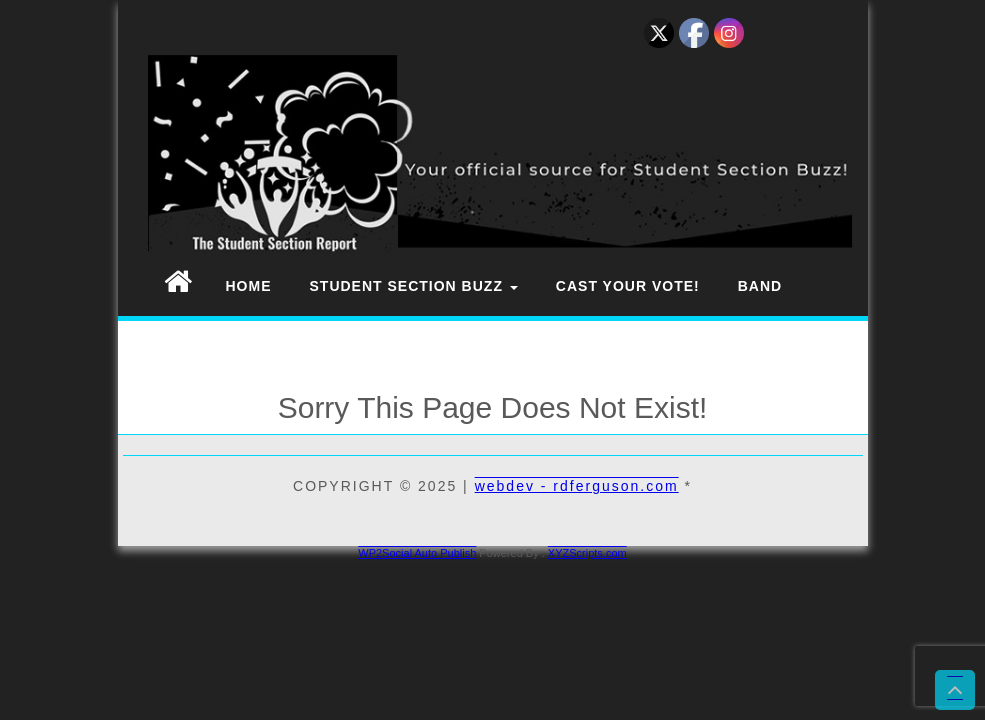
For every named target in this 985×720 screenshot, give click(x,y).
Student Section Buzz (414, 286)
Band (760, 286)
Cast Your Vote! (628, 286)
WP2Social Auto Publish (417, 553)
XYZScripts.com (587, 553)
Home (249, 286)
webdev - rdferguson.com (577, 486)
